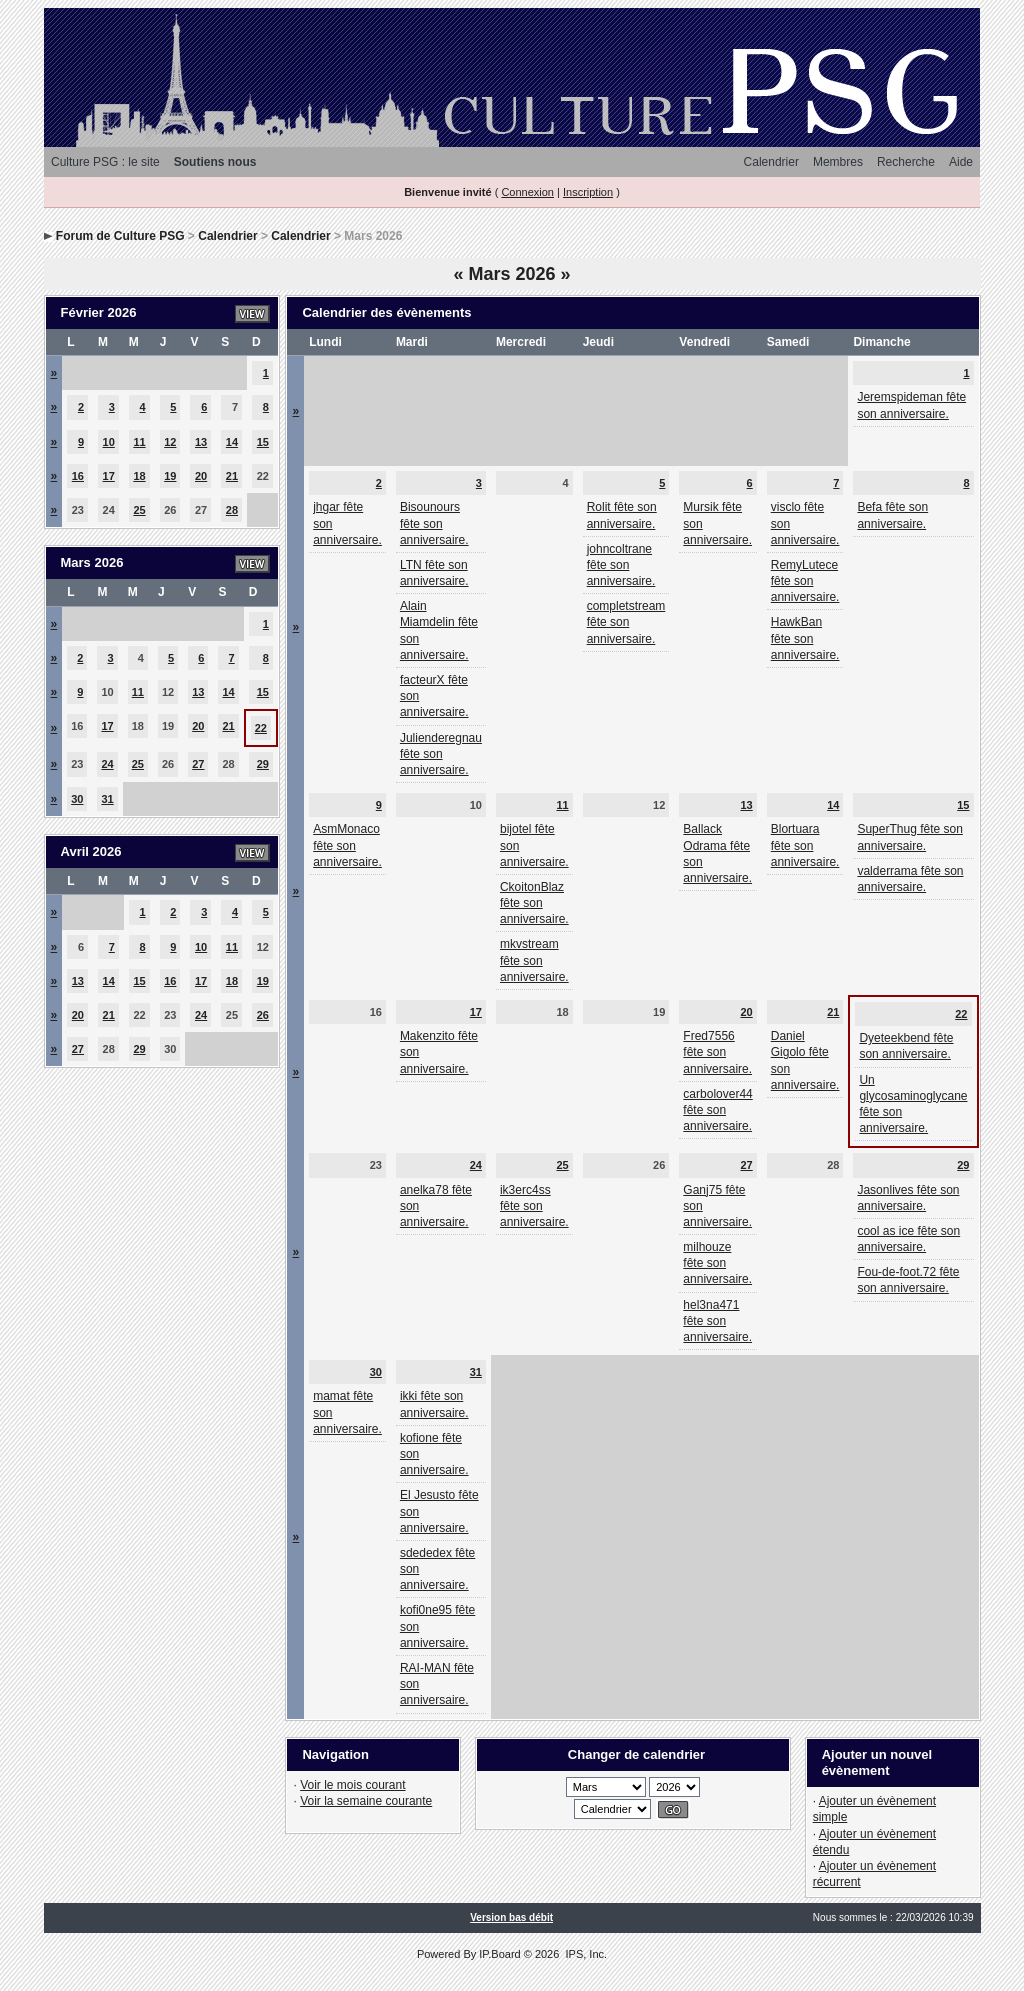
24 (107, 764)
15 (263, 442)
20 (201, 476)
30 (77, 799)
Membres (838, 162)
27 (198, 764)
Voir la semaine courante (366, 1801)
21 (232, 476)
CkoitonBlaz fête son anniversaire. (534, 903)
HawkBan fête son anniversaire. (805, 638)
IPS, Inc (584, 1954)
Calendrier (771, 162)
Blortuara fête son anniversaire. (805, 845)
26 (263, 1015)
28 (232, 510)
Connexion (527, 192)
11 (139, 442)
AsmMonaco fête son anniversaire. (347, 845)
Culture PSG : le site (105, 162)
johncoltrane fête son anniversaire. (621, 565)
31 (107, 799)
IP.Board (499, 1954)
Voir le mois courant (352, 1785)
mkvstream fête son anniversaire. (534, 960)
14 (232, 442)
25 (139, 510)
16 (78, 476)
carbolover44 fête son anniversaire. (717, 1110)
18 (139, 476)
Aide (961, 162)
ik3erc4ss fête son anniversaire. (534, 1206)
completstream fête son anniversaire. (626, 622)
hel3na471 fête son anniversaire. (717, 1321)
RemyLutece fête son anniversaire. (805, 581)
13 (201, 442)
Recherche (906, 162)
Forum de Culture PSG (120, 236)
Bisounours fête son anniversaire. (434, 523)
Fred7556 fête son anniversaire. (717, 1052)
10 (109, 442)
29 (263, 764)
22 (261, 728)
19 (170, 476)
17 (109, 476)
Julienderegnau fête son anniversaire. (441, 754)
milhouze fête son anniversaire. (717, 1263)
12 (170, 442)
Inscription (588, 192)
